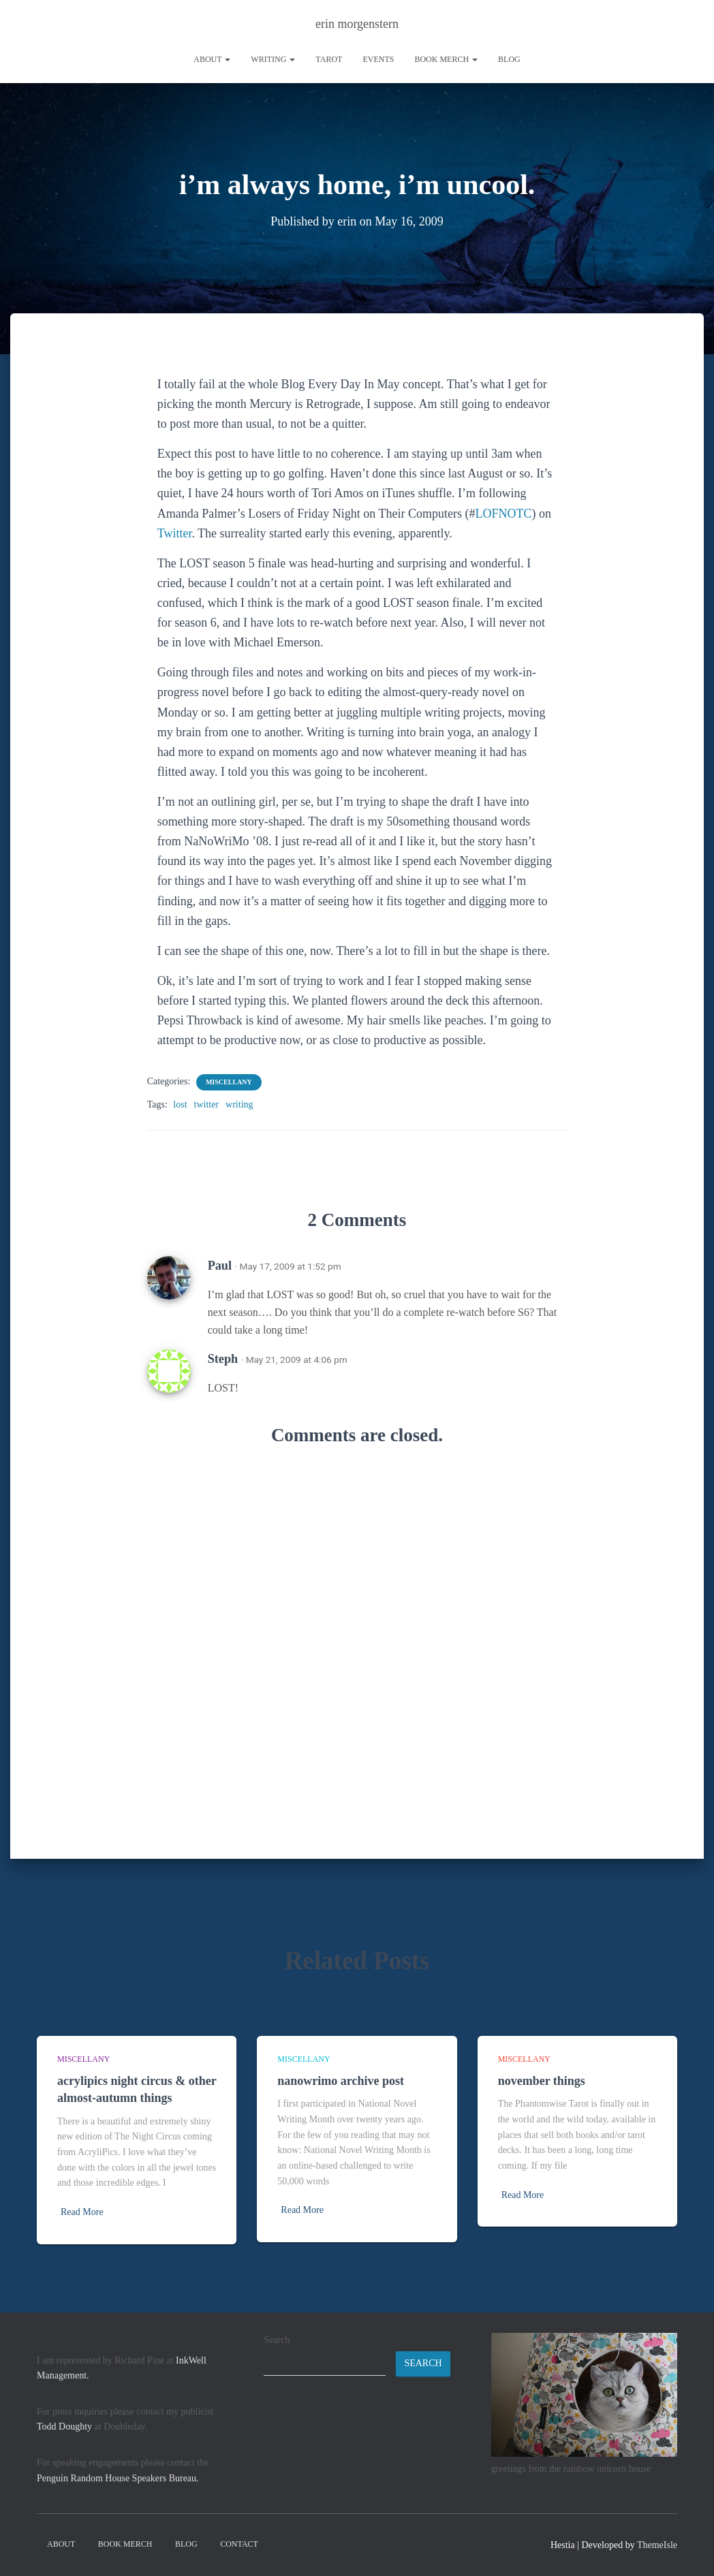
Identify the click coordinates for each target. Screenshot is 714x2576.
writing (273, 59)
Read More (82, 2212)
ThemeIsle (657, 2545)
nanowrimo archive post (340, 2081)
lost (180, 1104)
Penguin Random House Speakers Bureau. (118, 2478)
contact (239, 2544)
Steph (223, 1358)
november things (541, 2081)
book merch (446, 59)
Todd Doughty (64, 2426)
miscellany (229, 1081)
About (211, 59)
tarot (328, 59)
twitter (206, 1104)
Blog (509, 59)
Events (378, 59)
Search (277, 2340)
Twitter (174, 532)
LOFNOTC (503, 513)
